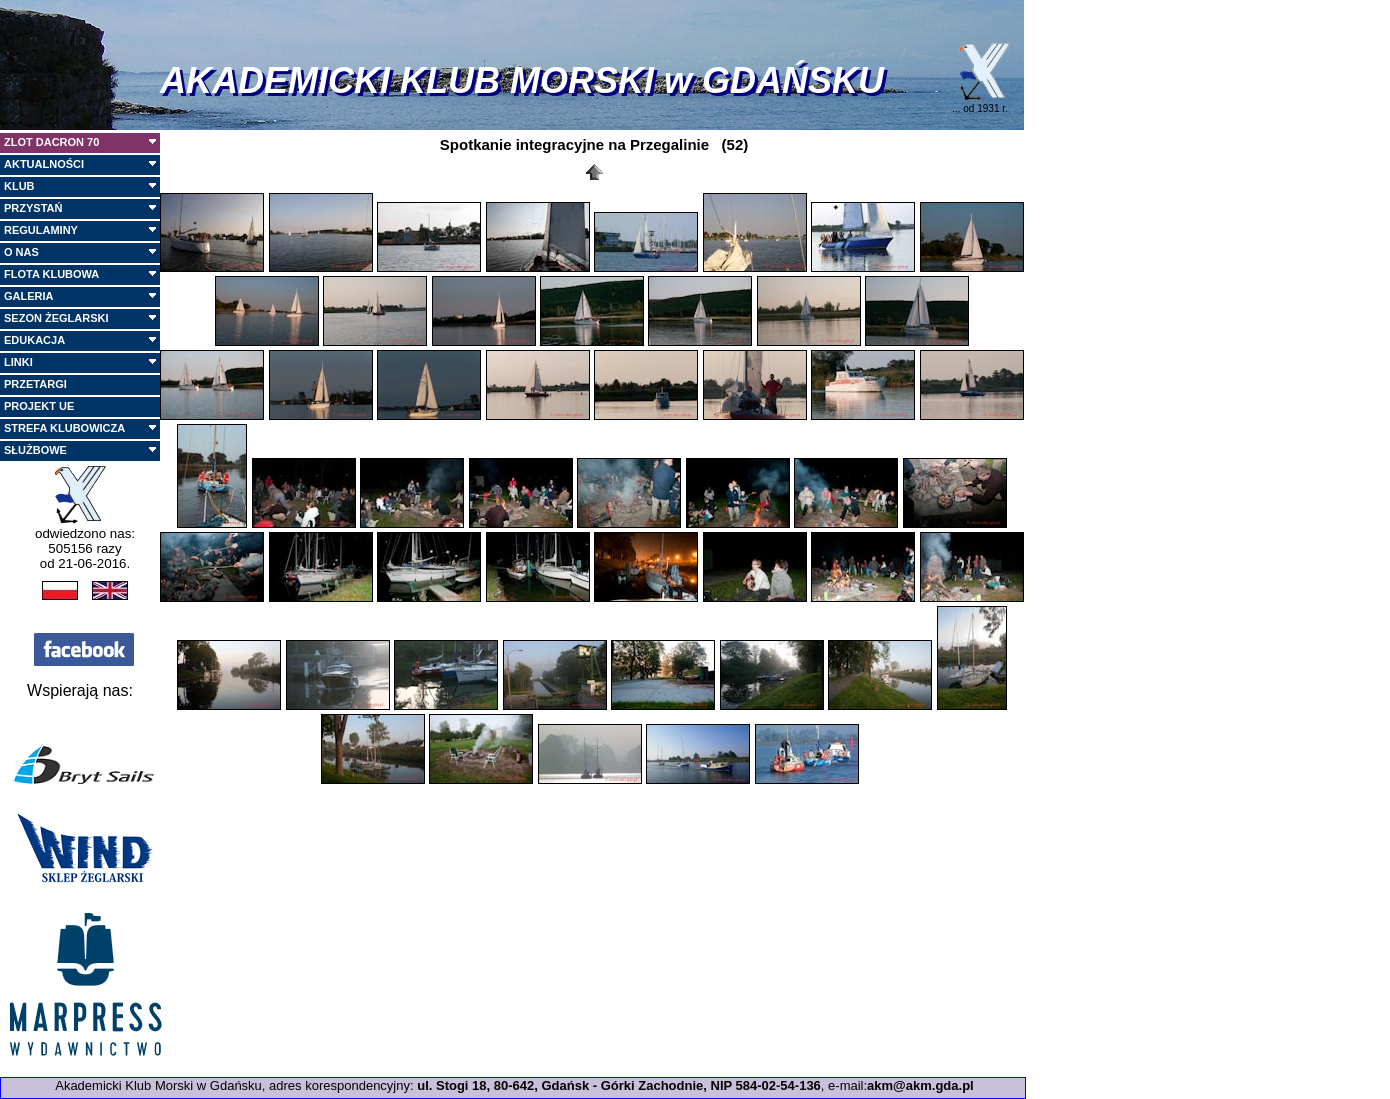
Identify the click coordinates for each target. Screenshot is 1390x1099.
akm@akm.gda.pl (920, 1085)
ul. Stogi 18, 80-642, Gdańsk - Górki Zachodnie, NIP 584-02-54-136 (619, 1085)
